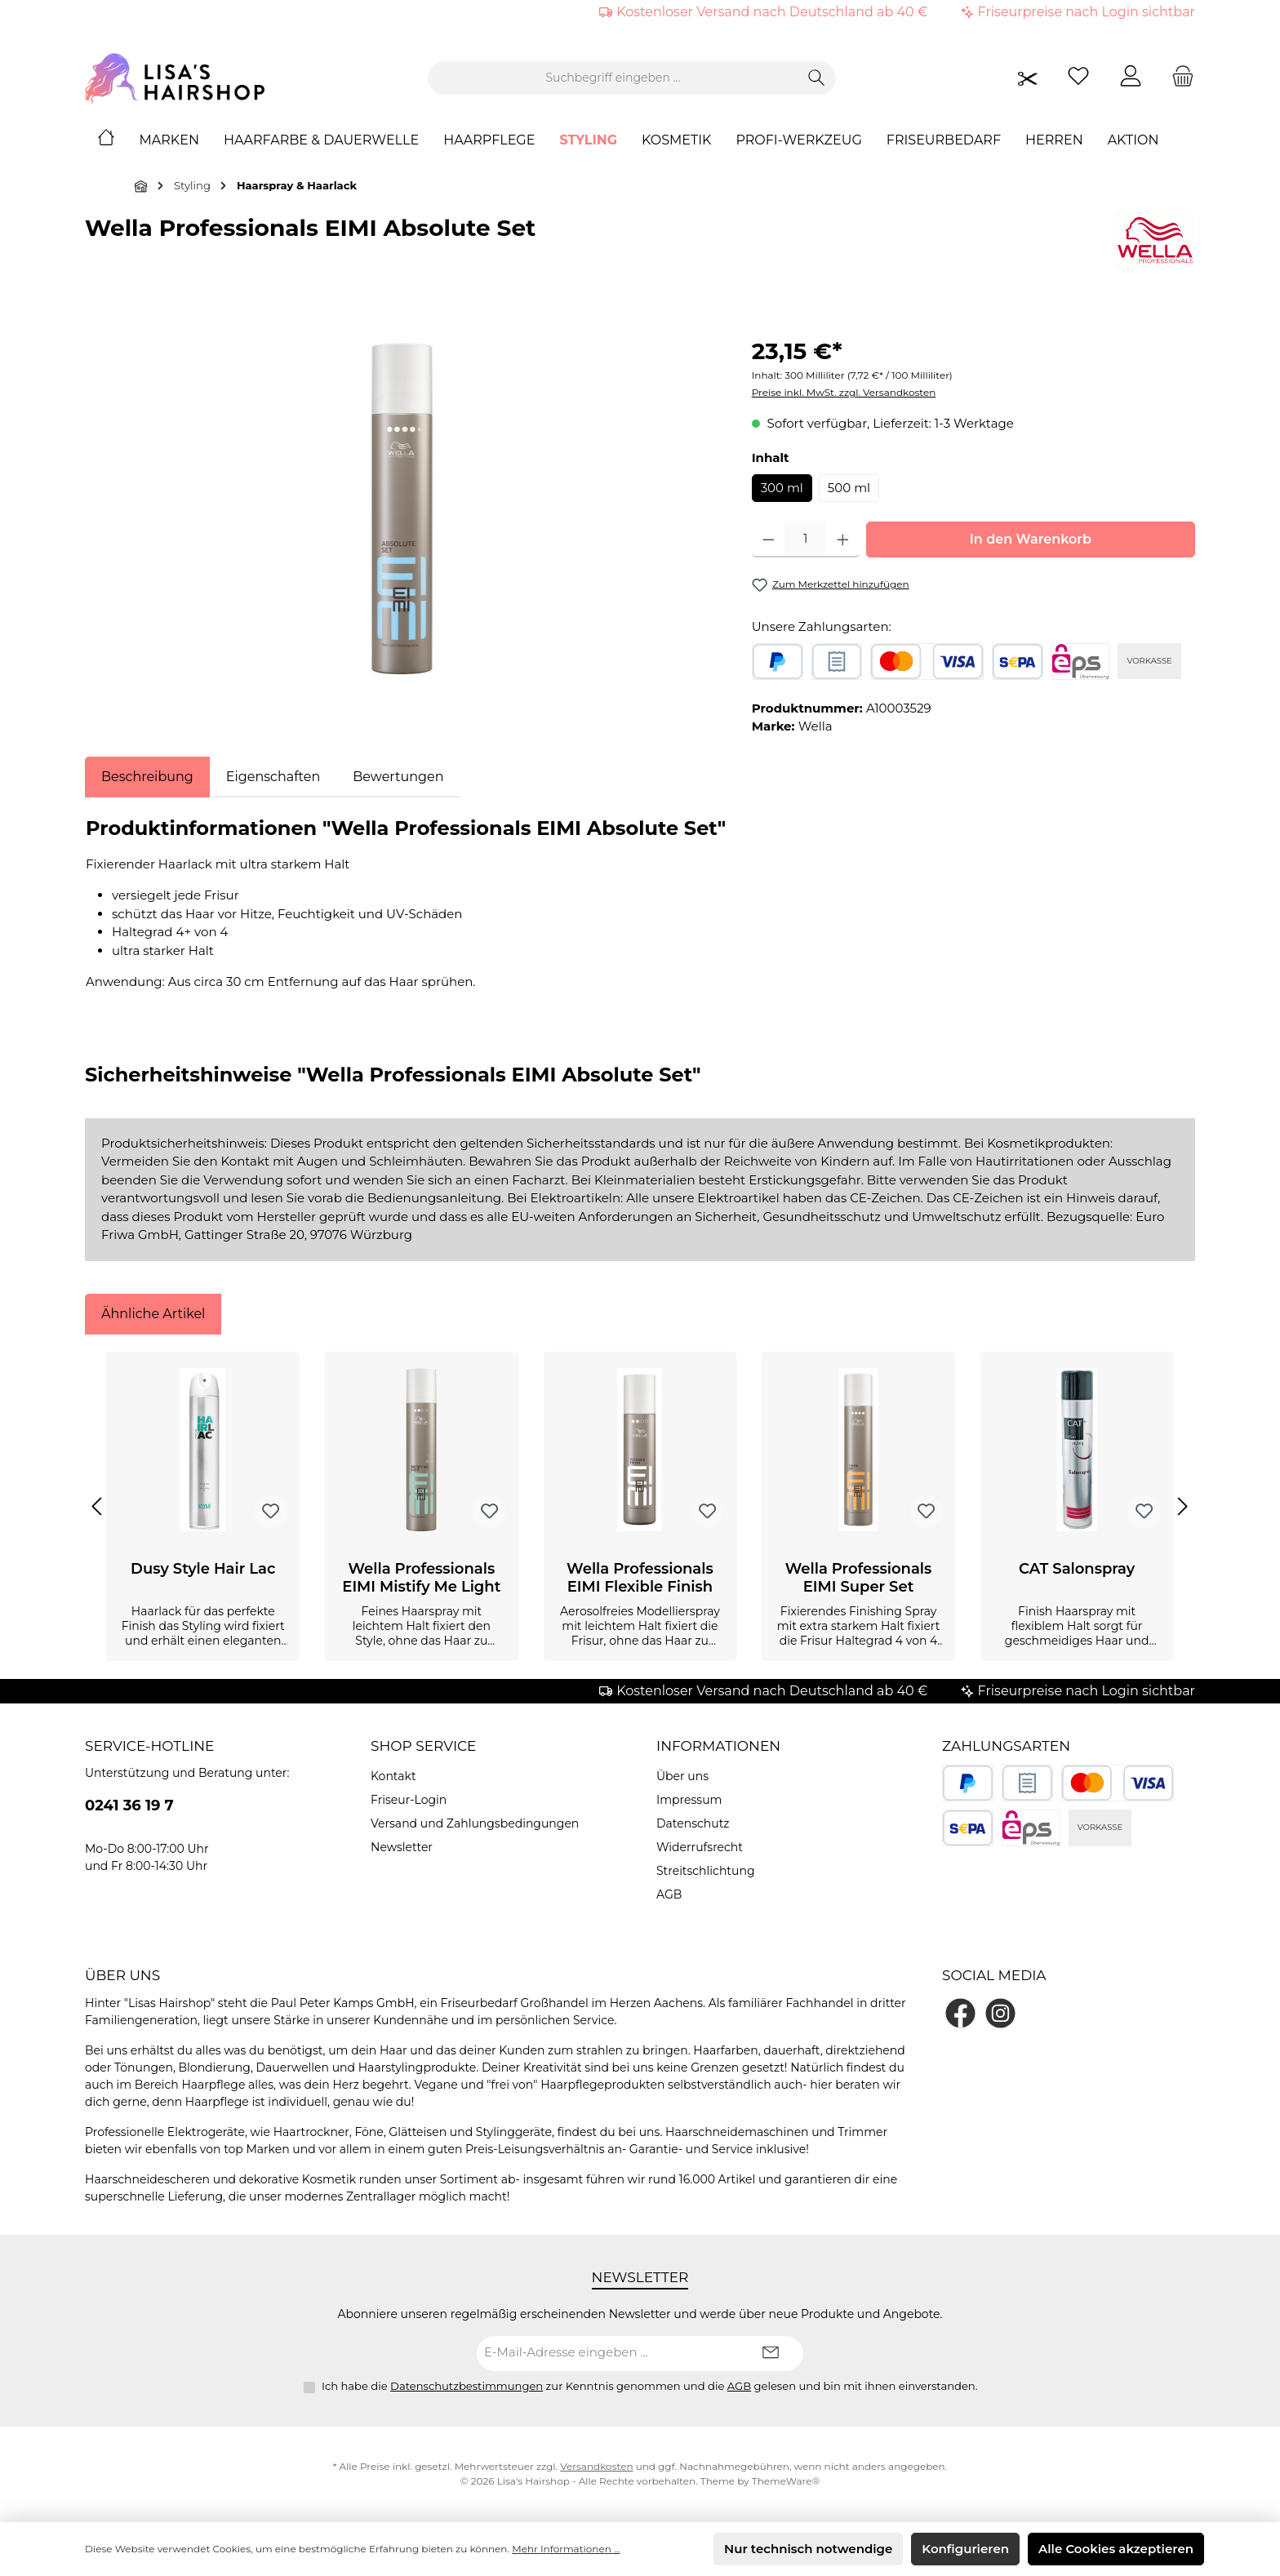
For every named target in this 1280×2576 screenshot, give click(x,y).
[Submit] (770, 2353)
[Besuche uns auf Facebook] (960, 2013)
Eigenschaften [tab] (273, 776)
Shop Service (424, 1746)
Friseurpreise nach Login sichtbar (1086, 12)
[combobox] (613, 78)
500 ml (849, 487)
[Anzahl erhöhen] (843, 539)
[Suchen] (817, 78)
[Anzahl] (805, 539)
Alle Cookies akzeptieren (1115, 2548)
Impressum (689, 1799)
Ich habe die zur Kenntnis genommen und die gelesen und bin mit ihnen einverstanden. (650, 2385)
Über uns (682, 1776)
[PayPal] (777, 661)
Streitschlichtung (705, 1870)
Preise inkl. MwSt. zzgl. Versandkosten (844, 392)
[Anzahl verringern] (768, 539)
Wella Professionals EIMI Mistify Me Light (421, 1578)
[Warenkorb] (1178, 78)
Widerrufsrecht (699, 1847)
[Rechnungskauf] (837, 661)
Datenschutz (692, 1823)
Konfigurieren (965, 2548)
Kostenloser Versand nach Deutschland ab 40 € (771, 12)
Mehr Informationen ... (566, 2549)
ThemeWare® (786, 2481)
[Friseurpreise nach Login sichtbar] (1027, 78)
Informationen (718, 1746)
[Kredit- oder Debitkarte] (926, 661)
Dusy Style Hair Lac (203, 1569)
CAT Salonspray (1077, 1569)
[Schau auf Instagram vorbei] (1000, 2013)
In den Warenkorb (1030, 539)
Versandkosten (596, 2466)
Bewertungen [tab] (398, 776)
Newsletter (402, 1847)
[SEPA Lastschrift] (1017, 661)
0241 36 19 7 (129, 1805)
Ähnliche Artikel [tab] (153, 1313)
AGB (669, 1894)
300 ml (782, 487)
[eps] (1080, 661)
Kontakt (393, 1776)
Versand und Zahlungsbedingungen (475, 1823)
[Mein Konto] (1131, 78)
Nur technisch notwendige (808, 2548)
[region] (402, 509)
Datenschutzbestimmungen (466, 2385)
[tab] (147, 777)
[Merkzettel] (1078, 78)
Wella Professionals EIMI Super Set (858, 1578)
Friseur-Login (409, 1799)
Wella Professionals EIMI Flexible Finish (640, 1578)
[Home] (118, 140)
